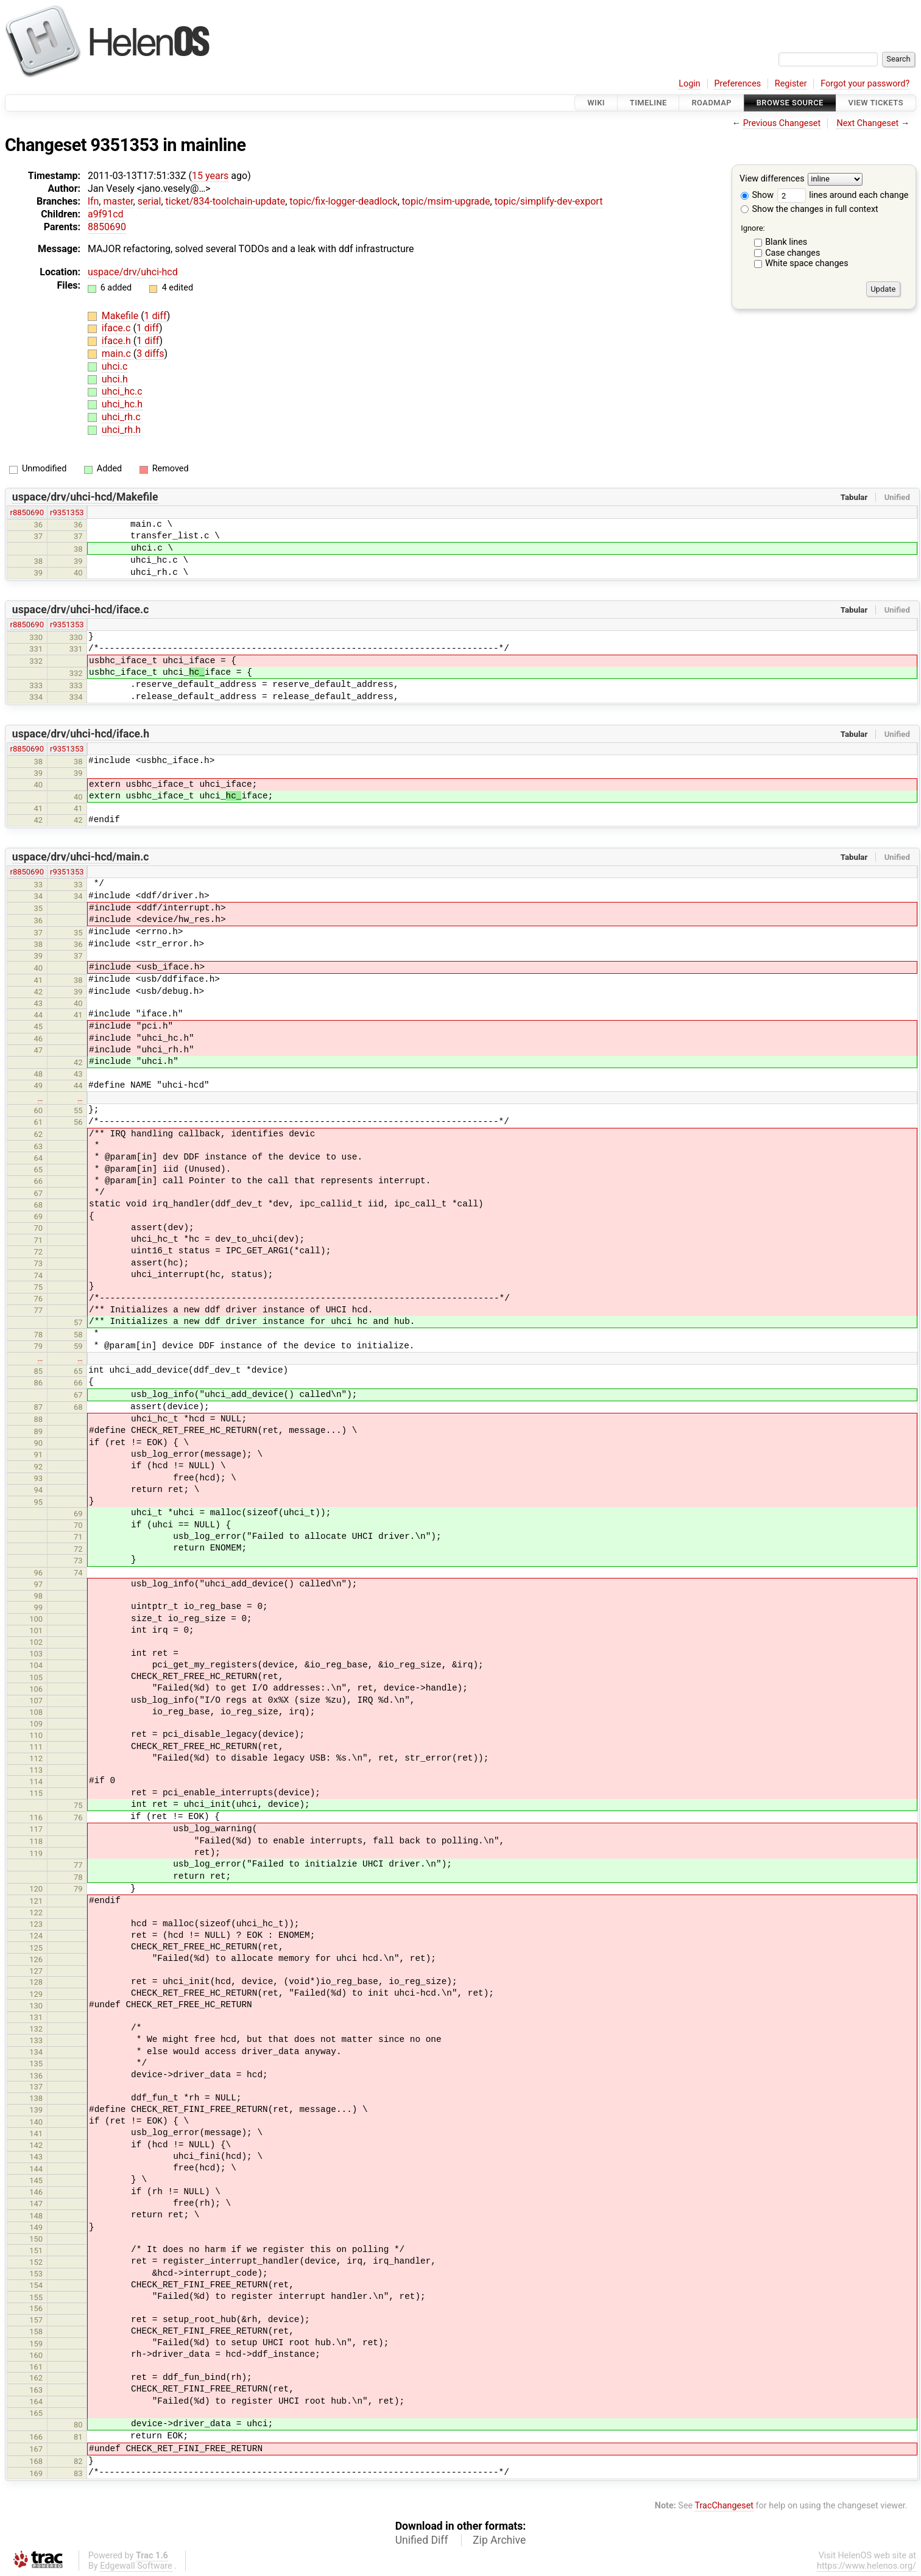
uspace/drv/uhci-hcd (133, 272)
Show (757, 195)
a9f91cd (106, 214)
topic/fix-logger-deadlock (343, 201)
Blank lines (786, 242)
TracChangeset (723, 2505)
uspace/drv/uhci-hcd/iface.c (80, 610)
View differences (772, 179)
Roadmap (711, 102)
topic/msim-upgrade (446, 201)
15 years (210, 175)
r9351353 (66, 512)
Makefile (121, 316)
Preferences (737, 84)
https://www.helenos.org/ (866, 2566)
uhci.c (115, 366)
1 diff (155, 316)
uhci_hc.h (122, 404)
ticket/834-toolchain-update (226, 201)
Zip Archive (499, 2540)
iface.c (117, 328)
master (118, 201)
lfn (93, 201)
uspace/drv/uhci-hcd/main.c (80, 857)
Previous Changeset (782, 123)
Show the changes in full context (809, 209)
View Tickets (876, 102)
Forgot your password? (864, 84)
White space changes (807, 263)
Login (689, 84)
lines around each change (843, 195)
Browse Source (790, 102)
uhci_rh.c (121, 417)
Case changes (792, 253)
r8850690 (27, 512)
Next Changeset (867, 123)
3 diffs (150, 353)
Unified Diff (421, 2540)
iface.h (117, 341)
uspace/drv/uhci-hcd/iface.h (80, 734)
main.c (117, 353)
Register (791, 84)
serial (149, 201)
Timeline (648, 102)
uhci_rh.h (121, 429)
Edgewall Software (136, 2566)
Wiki (596, 102)
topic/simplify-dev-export (549, 201)
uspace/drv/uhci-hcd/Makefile (85, 497)
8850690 (107, 227)
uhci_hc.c (122, 391)
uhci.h (115, 379)
